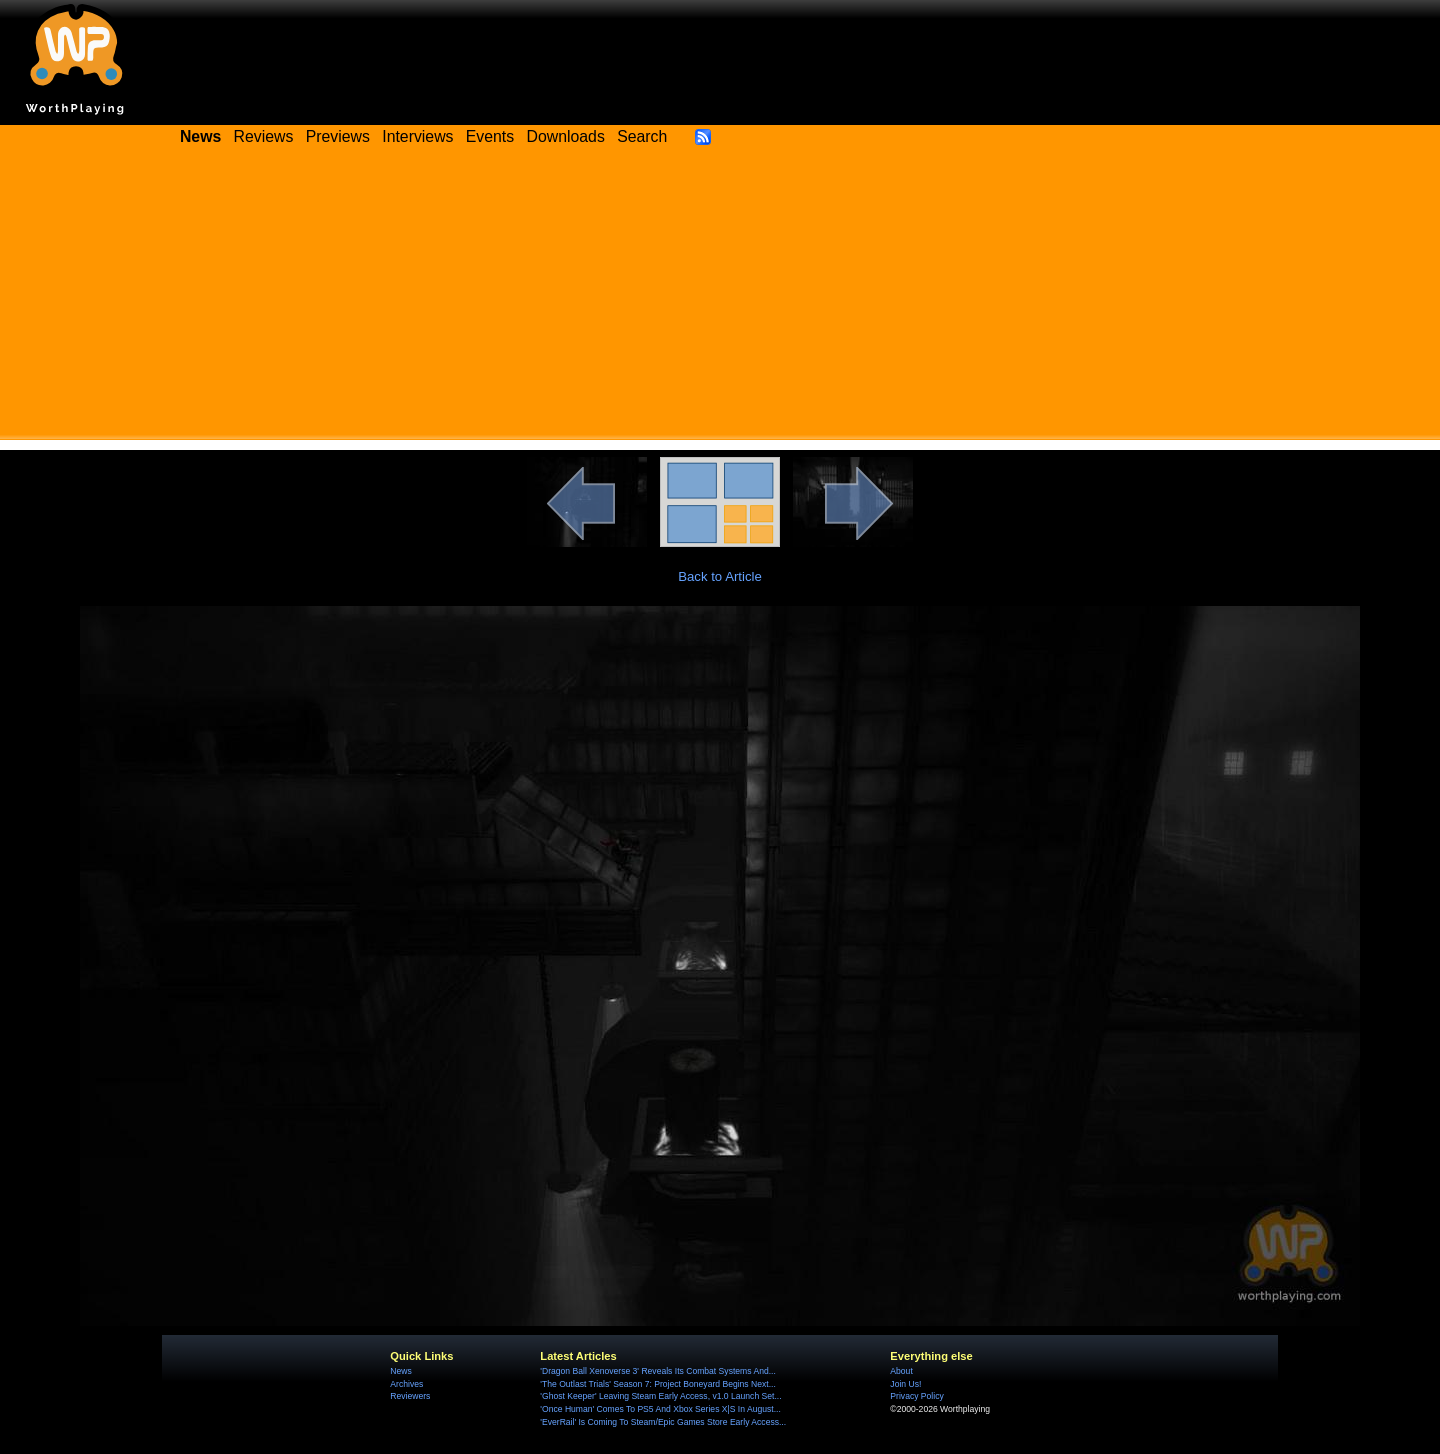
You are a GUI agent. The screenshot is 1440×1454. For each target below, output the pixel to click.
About (901, 1371)
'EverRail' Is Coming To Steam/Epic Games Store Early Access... (663, 1422)
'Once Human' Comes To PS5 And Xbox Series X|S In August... (660, 1409)
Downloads (566, 136)
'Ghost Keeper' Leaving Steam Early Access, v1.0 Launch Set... (660, 1396)
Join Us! (905, 1384)
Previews (338, 136)
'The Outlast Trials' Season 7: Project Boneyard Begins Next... (657, 1384)
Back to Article (720, 576)
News (400, 1371)
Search (642, 136)
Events (490, 136)
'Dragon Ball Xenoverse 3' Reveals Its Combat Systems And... (657, 1371)
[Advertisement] (720, 300)
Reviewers (410, 1396)
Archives (406, 1384)
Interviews (417, 136)
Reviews (264, 136)
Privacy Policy (916, 1396)
